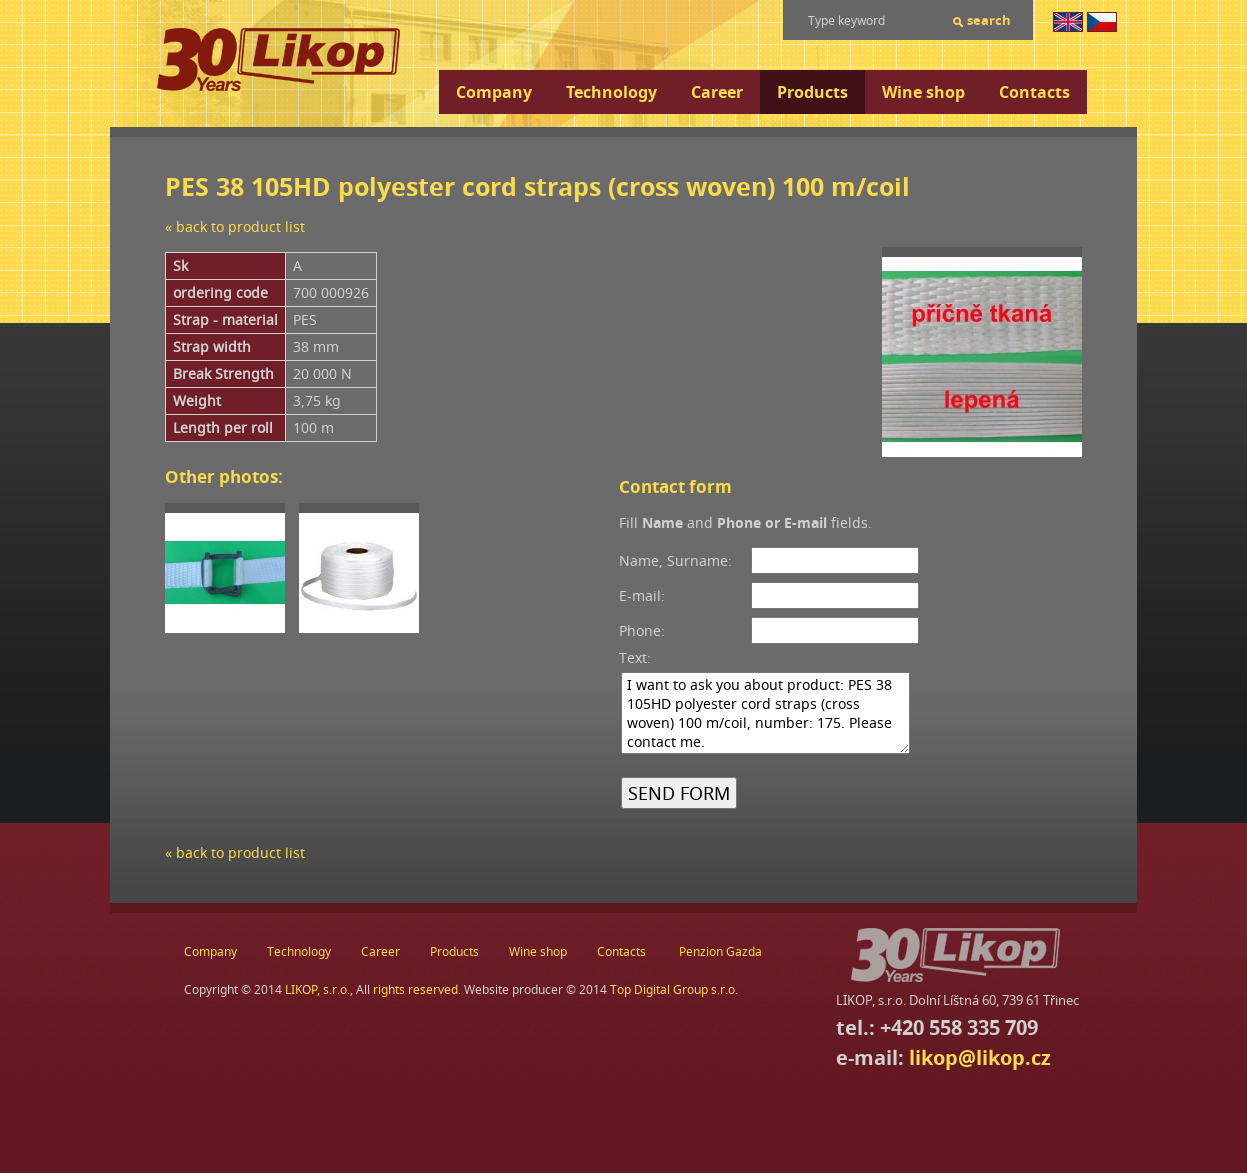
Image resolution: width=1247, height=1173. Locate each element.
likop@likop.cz (980, 1057)
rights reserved (415, 989)
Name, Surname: (675, 560)
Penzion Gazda (720, 951)
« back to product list (235, 226)
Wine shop (923, 92)
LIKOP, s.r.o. (317, 989)
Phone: (642, 630)
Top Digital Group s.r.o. (674, 989)
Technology (611, 92)
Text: (635, 657)
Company (494, 92)
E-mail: (642, 595)
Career (717, 92)
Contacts (1034, 92)
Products (812, 92)
